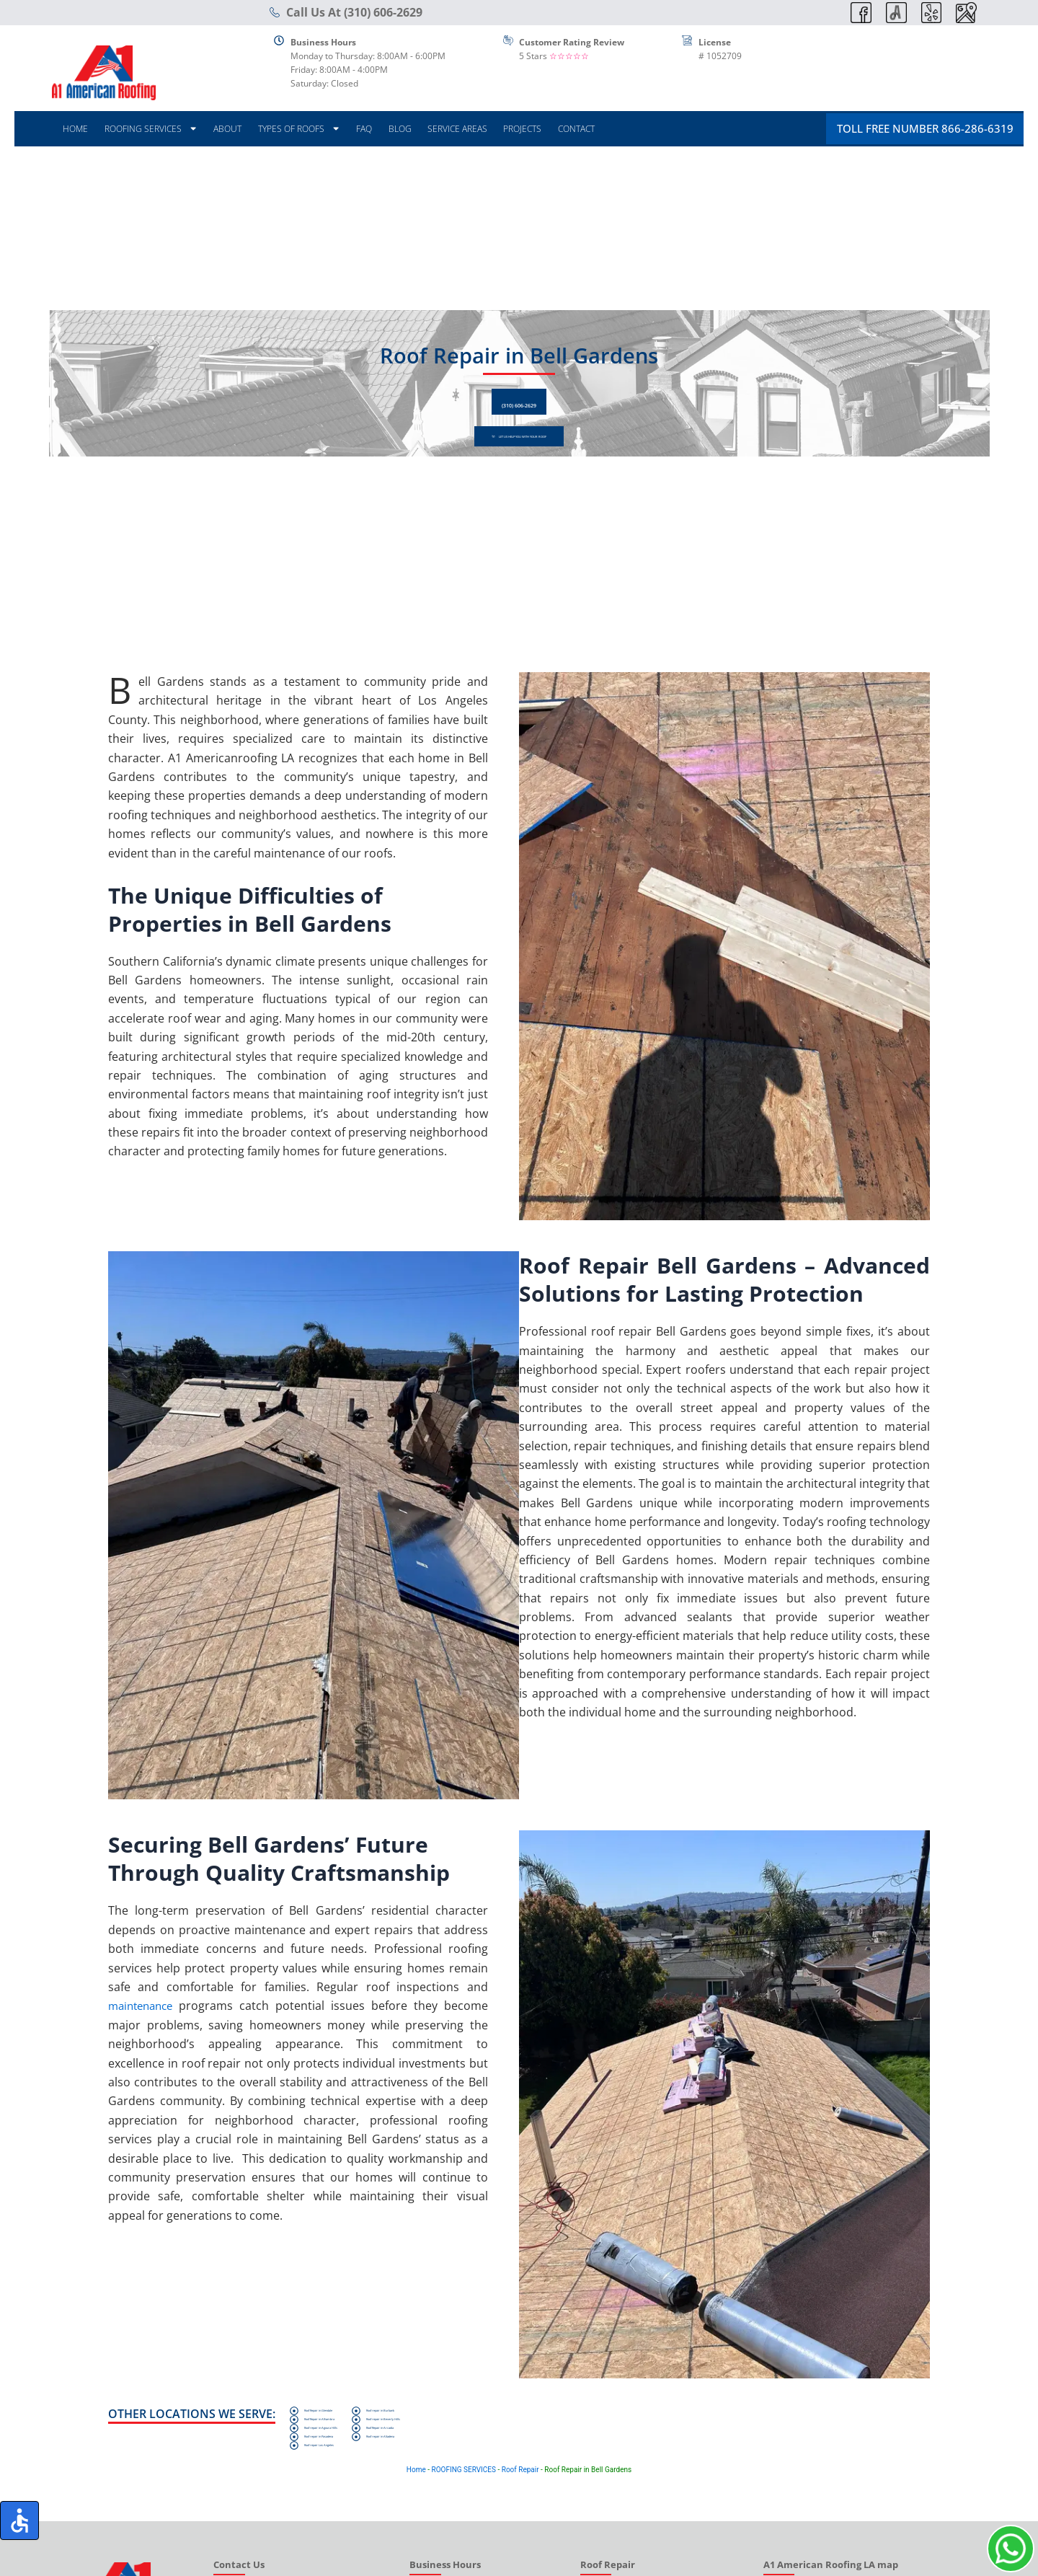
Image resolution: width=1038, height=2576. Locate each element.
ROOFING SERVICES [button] (151, 129)
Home (416, 2495)
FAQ (364, 129)
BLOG (400, 129)
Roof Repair (520, 2495)
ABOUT (227, 129)
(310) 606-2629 (519, 397)
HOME (75, 129)
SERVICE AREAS (457, 129)
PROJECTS (522, 129)
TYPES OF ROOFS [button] (299, 129)
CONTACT (576, 129)
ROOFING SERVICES (463, 2495)
